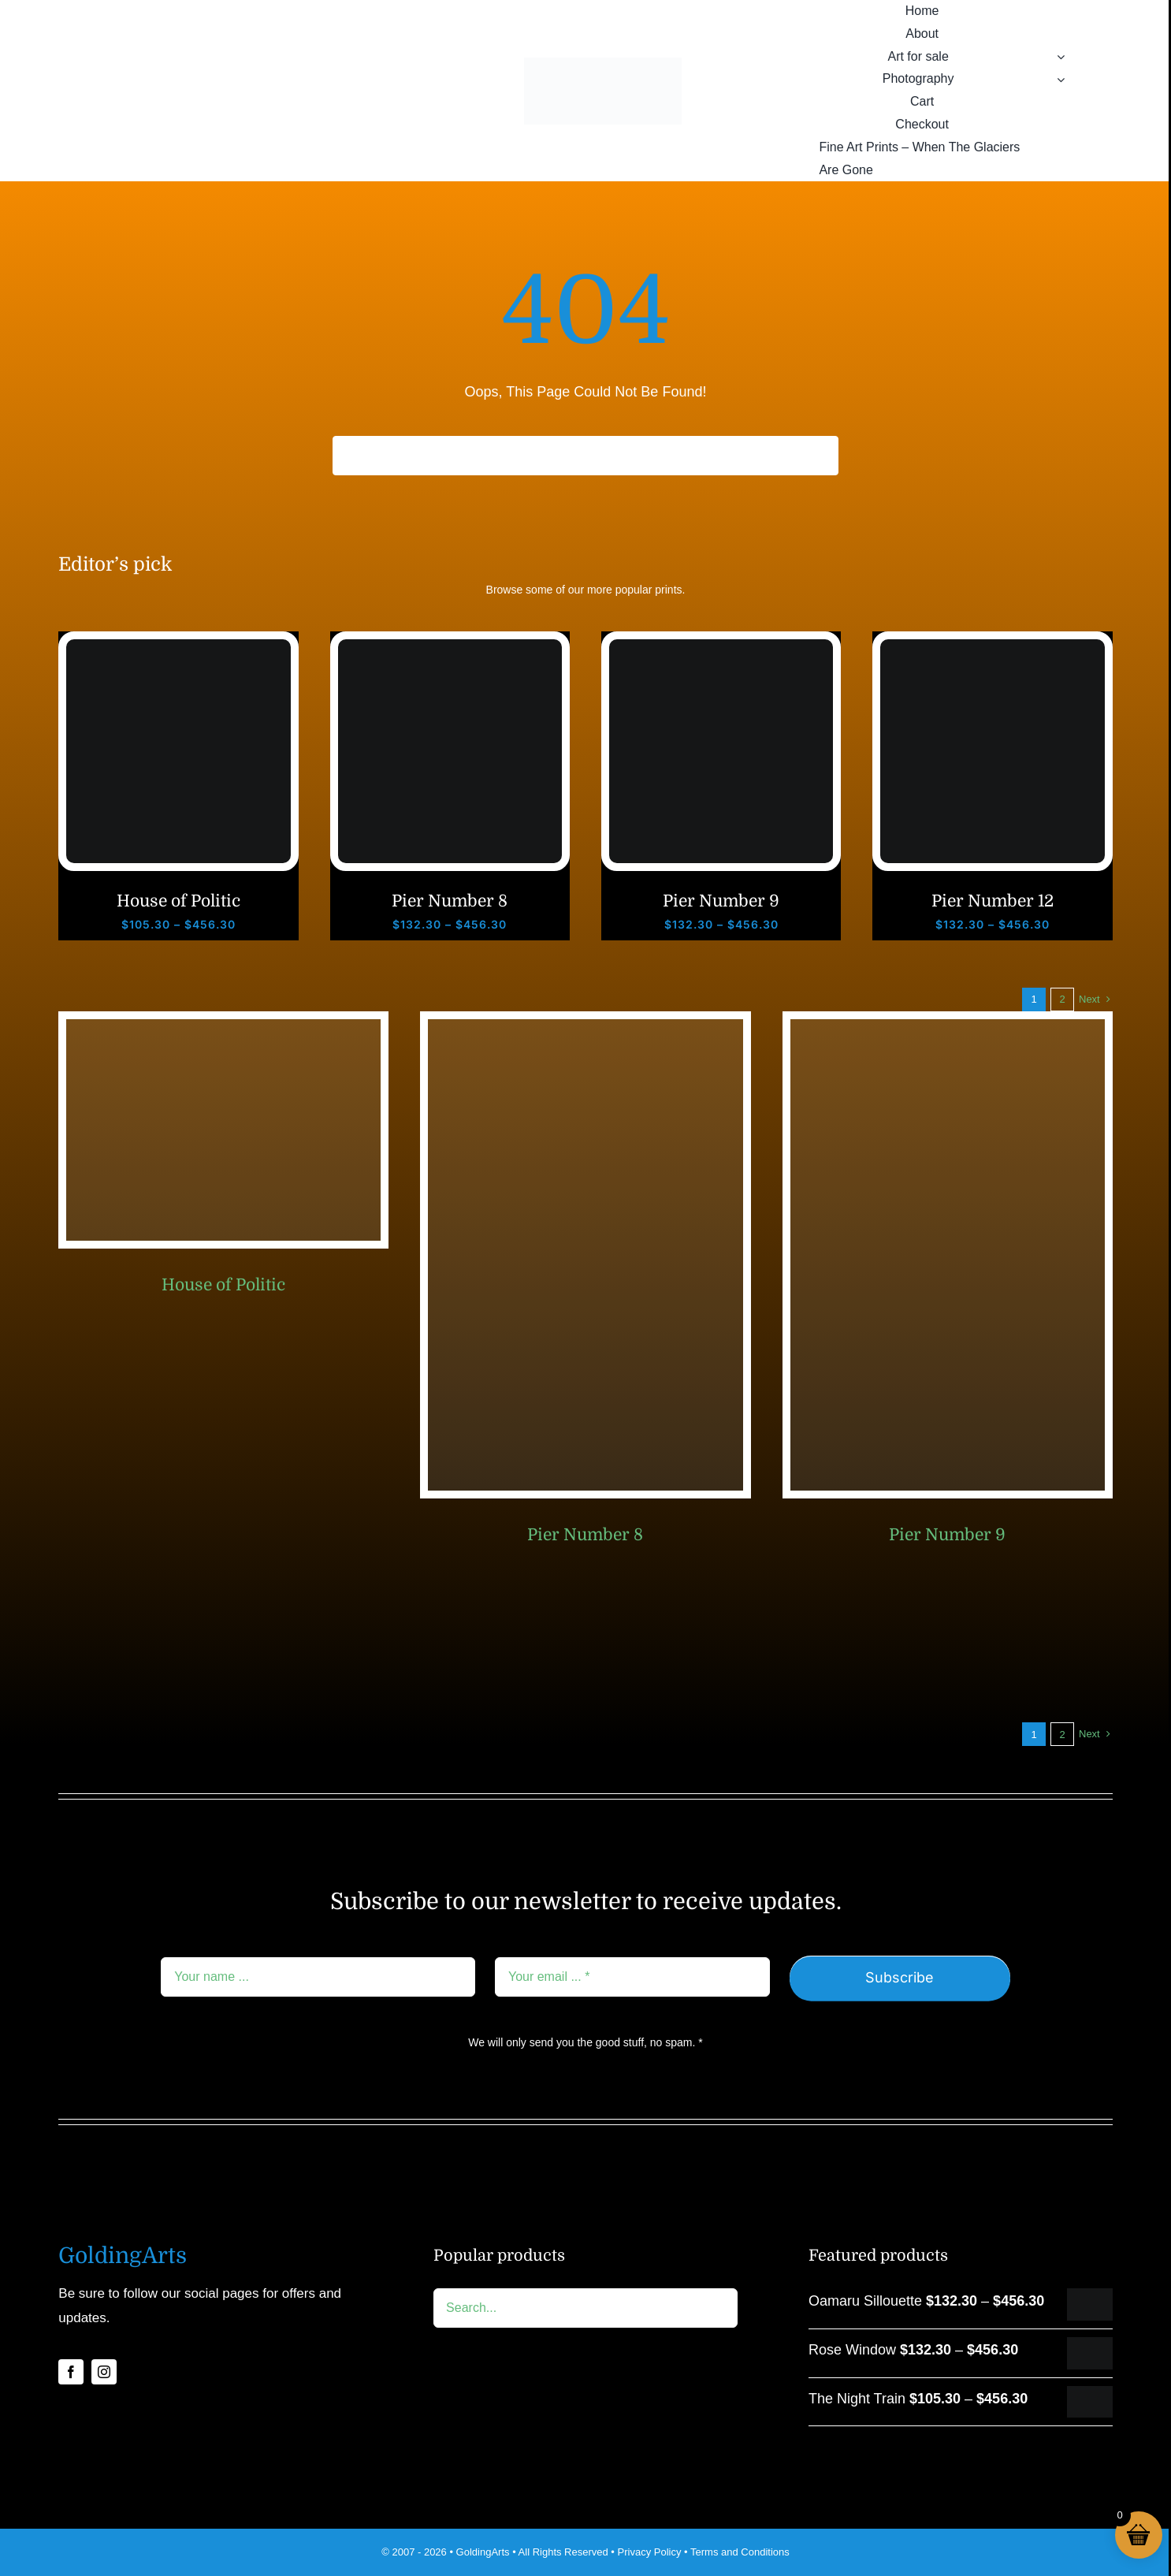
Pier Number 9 (721, 901)
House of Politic (178, 901)
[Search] (352, 455)
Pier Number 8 (449, 901)
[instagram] (104, 2371)
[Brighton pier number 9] (721, 646)
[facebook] (71, 2371)
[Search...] (585, 455)
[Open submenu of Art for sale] (1061, 57)
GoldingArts (483, 2552)
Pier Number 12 (992, 901)
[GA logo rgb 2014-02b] (603, 65)
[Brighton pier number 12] (992, 646)
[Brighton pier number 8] (450, 646)
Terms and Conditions (740, 2552)
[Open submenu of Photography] (1061, 79)
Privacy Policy (650, 2552)
